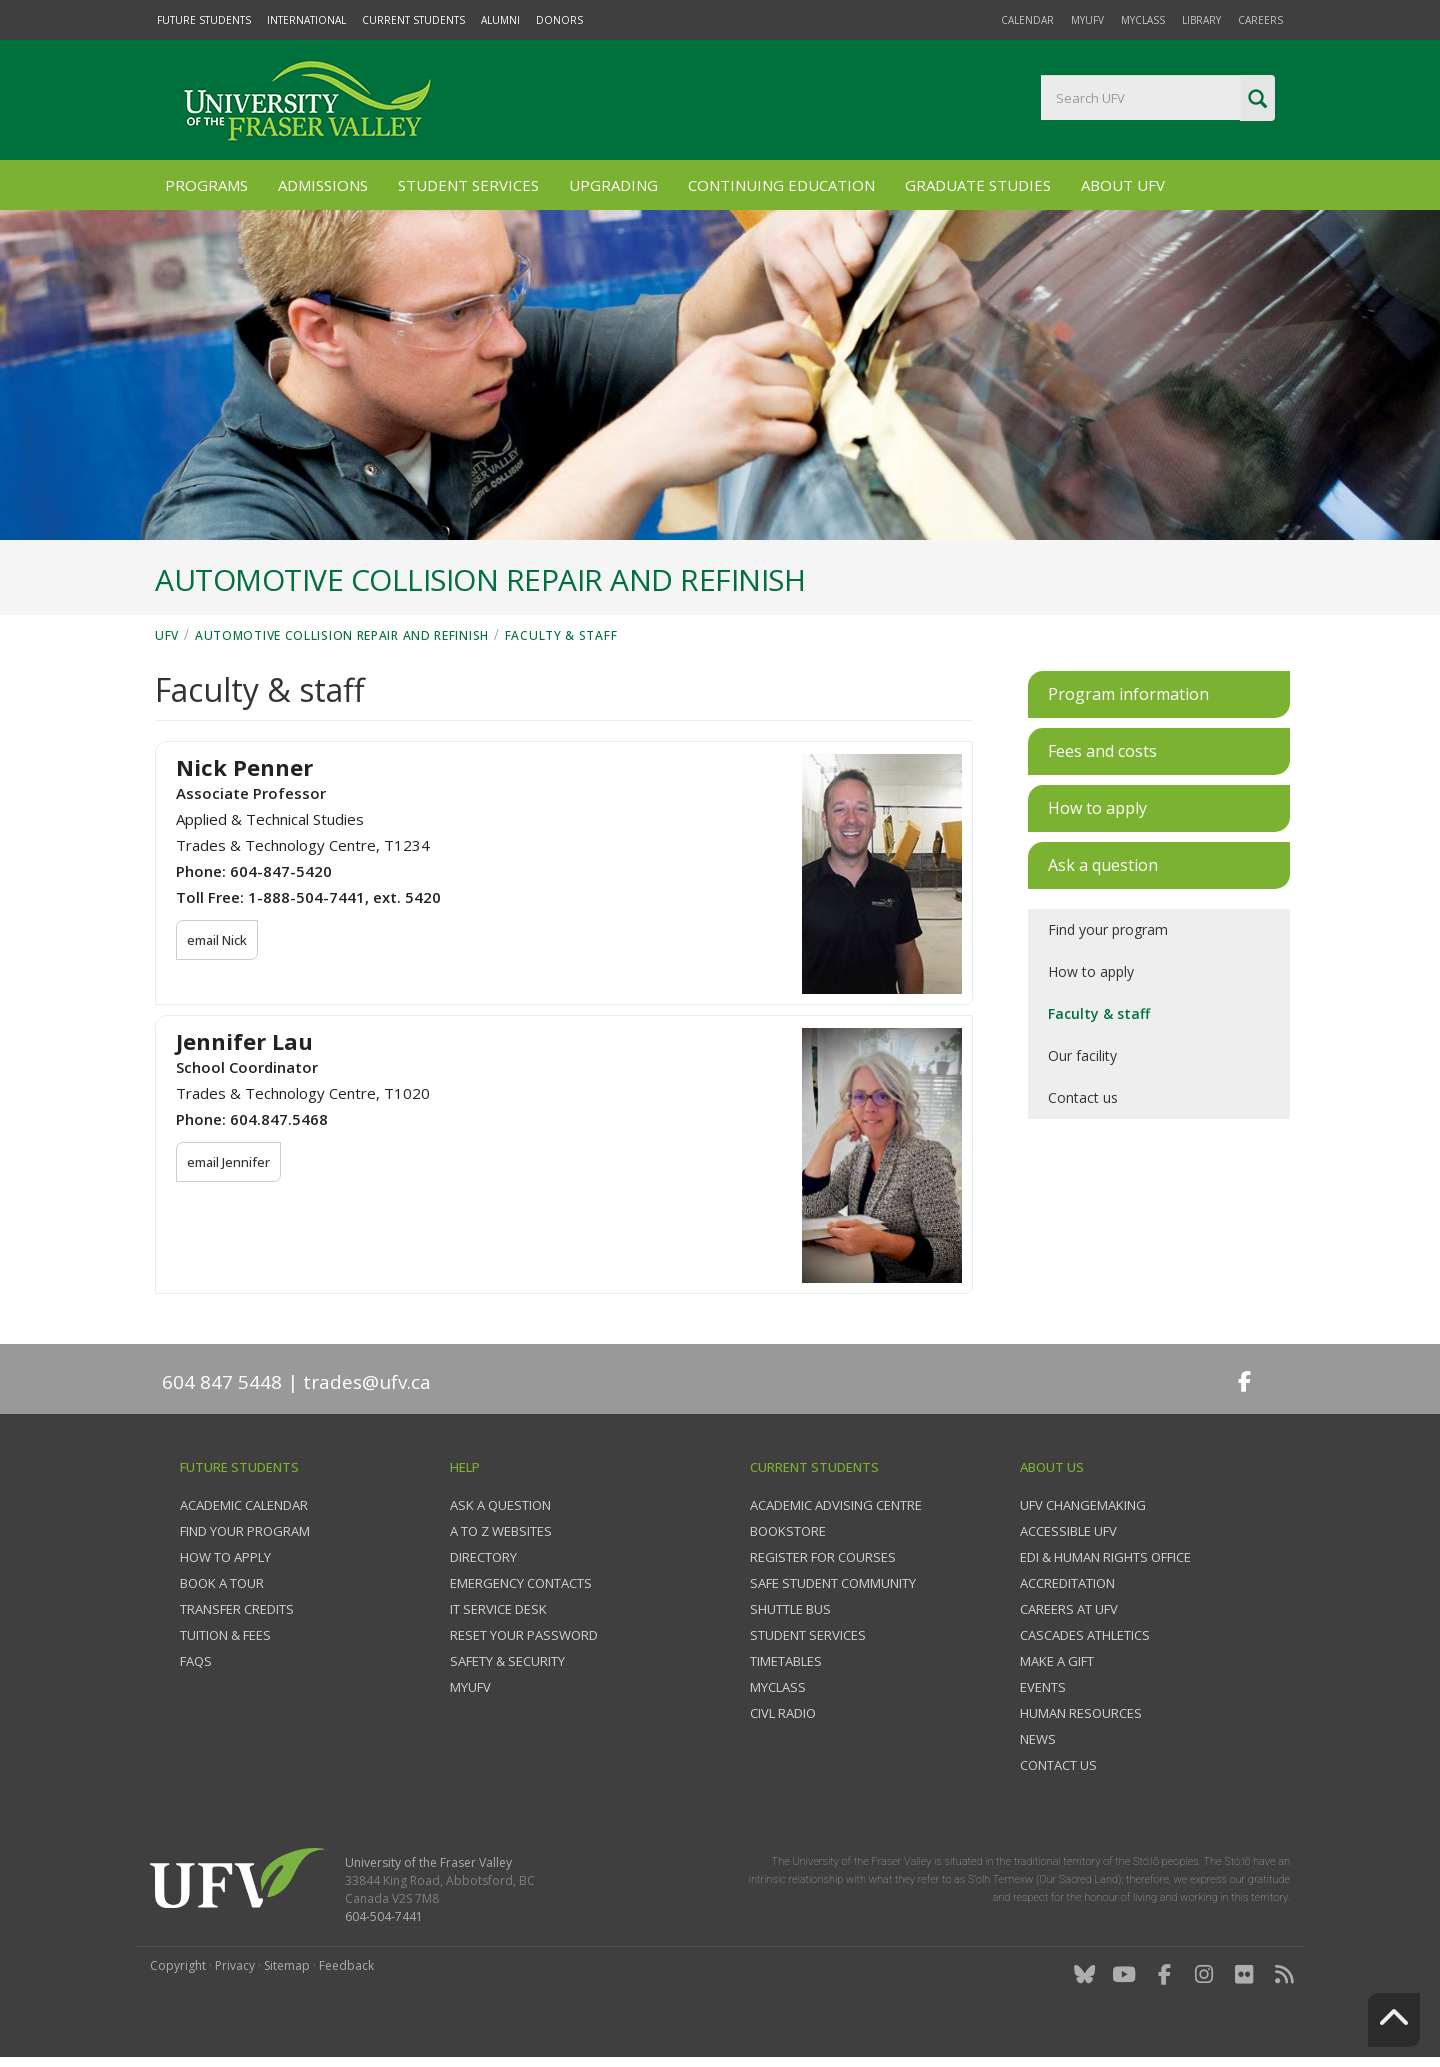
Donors (559, 20)
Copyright (178, 1965)
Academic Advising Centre (836, 1505)
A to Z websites (501, 1531)
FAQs (196, 1661)
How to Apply (225, 1557)
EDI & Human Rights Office (1105, 1557)
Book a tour (222, 1583)
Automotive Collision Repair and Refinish (342, 635)
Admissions (323, 185)
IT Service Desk (498, 1609)
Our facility (1082, 1055)
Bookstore (788, 1531)
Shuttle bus (790, 1609)
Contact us (1083, 1097)
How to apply (1091, 971)
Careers (1260, 20)
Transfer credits (237, 1609)
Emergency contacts (521, 1583)
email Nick (217, 940)
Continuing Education (781, 185)
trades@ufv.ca (367, 1382)
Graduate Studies (978, 185)
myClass (1143, 20)
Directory (483, 1557)
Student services (808, 1635)
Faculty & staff (561, 635)
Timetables (786, 1661)
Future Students (204, 20)
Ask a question (500, 1505)
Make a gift (1057, 1661)
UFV (167, 635)
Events (1043, 1687)
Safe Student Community (833, 1583)
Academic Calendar (244, 1505)
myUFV (1087, 20)
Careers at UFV (1069, 1609)
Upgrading (613, 185)
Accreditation (1067, 1583)
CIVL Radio (783, 1713)
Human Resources (1081, 1713)
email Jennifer (229, 1162)
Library (1201, 20)
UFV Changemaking (1083, 1505)
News (1038, 1739)
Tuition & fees (225, 1635)
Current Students (413, 20)
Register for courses (823, 1557)
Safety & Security (507, 1661)
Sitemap (287, 1965)
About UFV (1123, 185)
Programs (206, 185)
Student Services (468, 185)
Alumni (500, 20)
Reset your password (524, 1635)
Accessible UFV (1068, 1531)
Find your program (1108, 929)
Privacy (235, 1965)
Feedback (346, 1965)
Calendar (1027, 20)
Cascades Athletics (1085, 1635)
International (306, 20)
